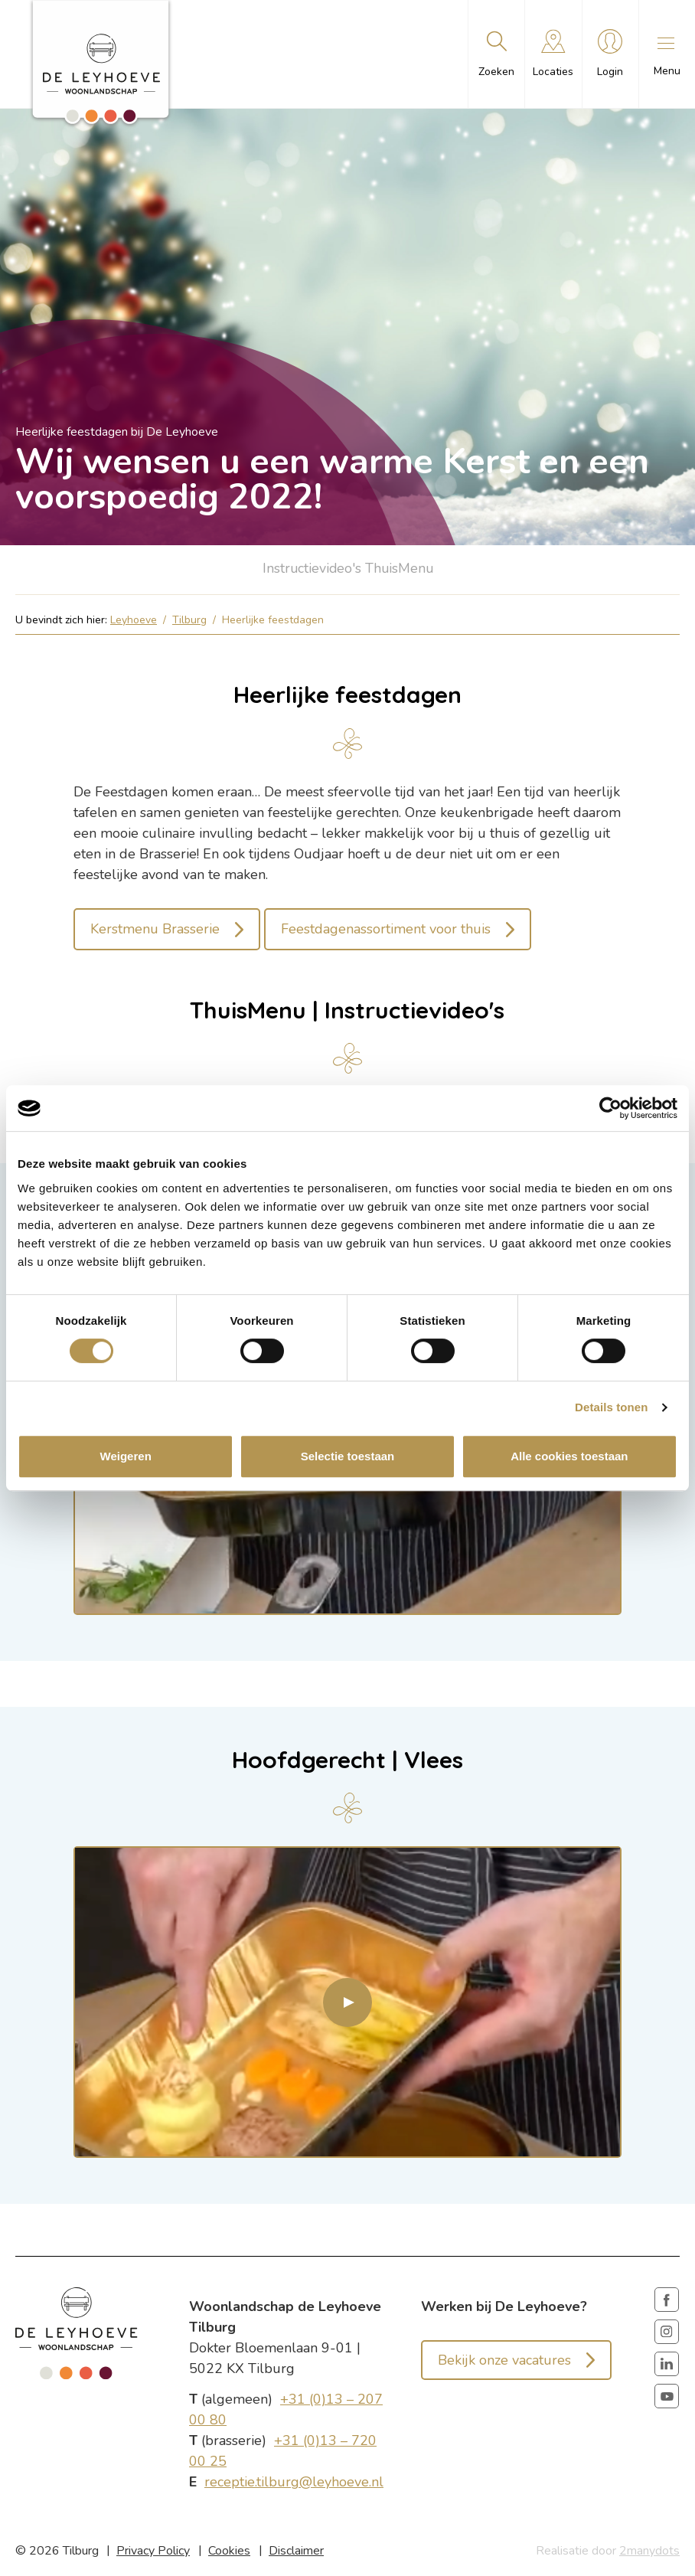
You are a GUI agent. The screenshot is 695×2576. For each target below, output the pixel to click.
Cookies (229, 2551)
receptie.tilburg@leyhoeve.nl (293, 2482)
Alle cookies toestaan (569, 1456)
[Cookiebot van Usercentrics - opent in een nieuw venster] (610, 1108)
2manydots (649, 2551)
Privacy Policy (153, 2551)
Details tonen (611, 1407)
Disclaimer (296, 2551)
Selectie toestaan (348, 1456)
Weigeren (126, 1456)
